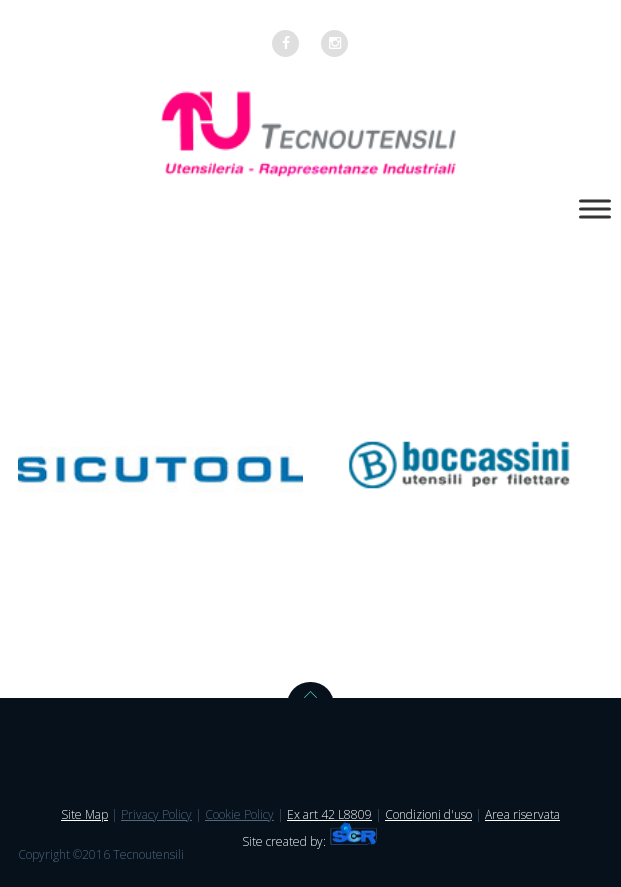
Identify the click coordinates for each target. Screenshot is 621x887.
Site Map (84, 814)
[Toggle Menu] (595, 208)
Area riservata (522, 814)
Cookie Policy (239, 814)
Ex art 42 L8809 (329, 814)
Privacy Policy (156, 814)
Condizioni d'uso (428, 814)
